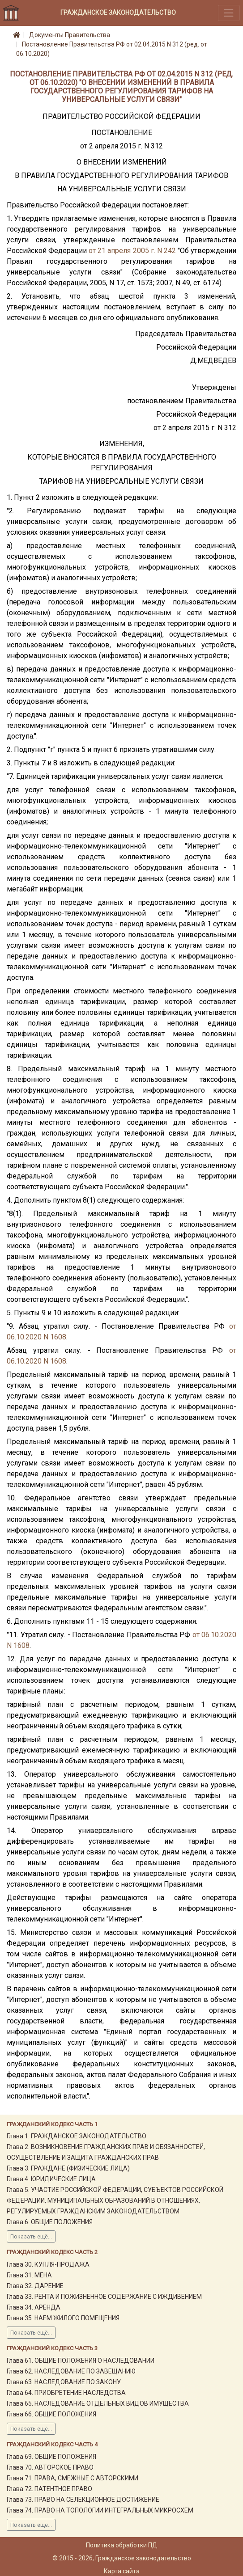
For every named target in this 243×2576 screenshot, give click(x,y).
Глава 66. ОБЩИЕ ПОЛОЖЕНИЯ (51, 2414)
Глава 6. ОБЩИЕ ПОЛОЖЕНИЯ (50, 2221)
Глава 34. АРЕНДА (33, 2307)
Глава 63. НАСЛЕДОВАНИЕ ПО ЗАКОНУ (64, 2382)
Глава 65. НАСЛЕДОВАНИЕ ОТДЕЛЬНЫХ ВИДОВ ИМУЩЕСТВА (98, 2403)
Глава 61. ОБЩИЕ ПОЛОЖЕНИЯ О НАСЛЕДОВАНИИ (80, 2360)
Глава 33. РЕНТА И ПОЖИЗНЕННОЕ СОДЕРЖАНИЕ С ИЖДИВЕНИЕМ (104, 2296)
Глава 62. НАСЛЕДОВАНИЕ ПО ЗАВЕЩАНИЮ (71, 2371)
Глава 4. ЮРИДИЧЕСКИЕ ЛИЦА (51, 2179)
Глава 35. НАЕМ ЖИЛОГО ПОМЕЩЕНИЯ (63, 2318)
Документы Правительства (69, 34)
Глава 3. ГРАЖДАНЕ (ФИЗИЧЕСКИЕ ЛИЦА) (68, 2168)
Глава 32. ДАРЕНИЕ (35, 2285)
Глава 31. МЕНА (29, 2275)
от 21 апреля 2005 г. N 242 (132, 250)
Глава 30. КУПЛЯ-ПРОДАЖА (48, 2264)
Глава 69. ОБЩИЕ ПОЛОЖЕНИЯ (51, 2456)
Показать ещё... (31, 2237)
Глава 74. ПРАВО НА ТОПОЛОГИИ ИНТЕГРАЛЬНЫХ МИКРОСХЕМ (100, 2510)
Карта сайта (122, 2571)
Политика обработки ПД (122, 2545)
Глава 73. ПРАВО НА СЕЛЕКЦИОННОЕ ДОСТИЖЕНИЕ (83, 2499)
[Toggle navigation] (229, 13)
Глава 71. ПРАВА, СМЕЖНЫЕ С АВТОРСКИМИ (72, 2478)
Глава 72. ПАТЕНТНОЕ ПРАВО (49, 2488)
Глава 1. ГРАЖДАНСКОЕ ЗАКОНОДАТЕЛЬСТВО (76, 2136)
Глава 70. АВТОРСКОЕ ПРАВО (50, 2467)
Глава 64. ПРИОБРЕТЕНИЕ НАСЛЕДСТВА (66, 2392)
